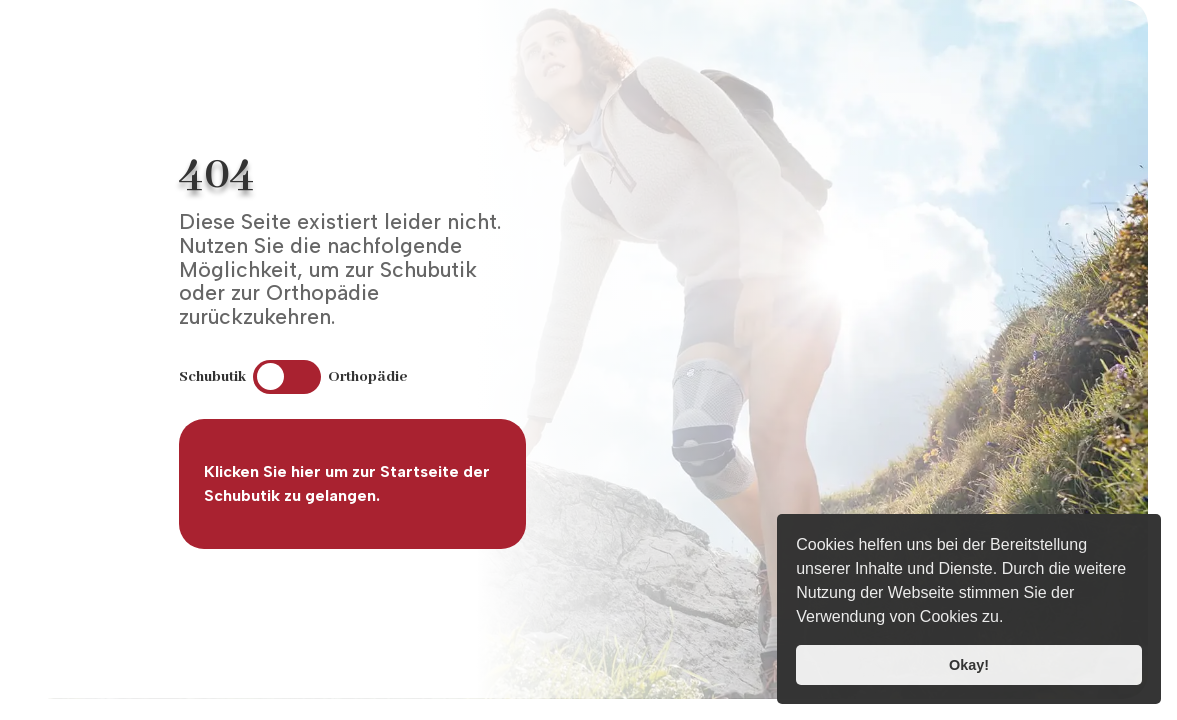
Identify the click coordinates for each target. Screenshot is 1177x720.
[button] (1011, 619)
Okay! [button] (969, 665)
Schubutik (212, 377)
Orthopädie (368, 377)
